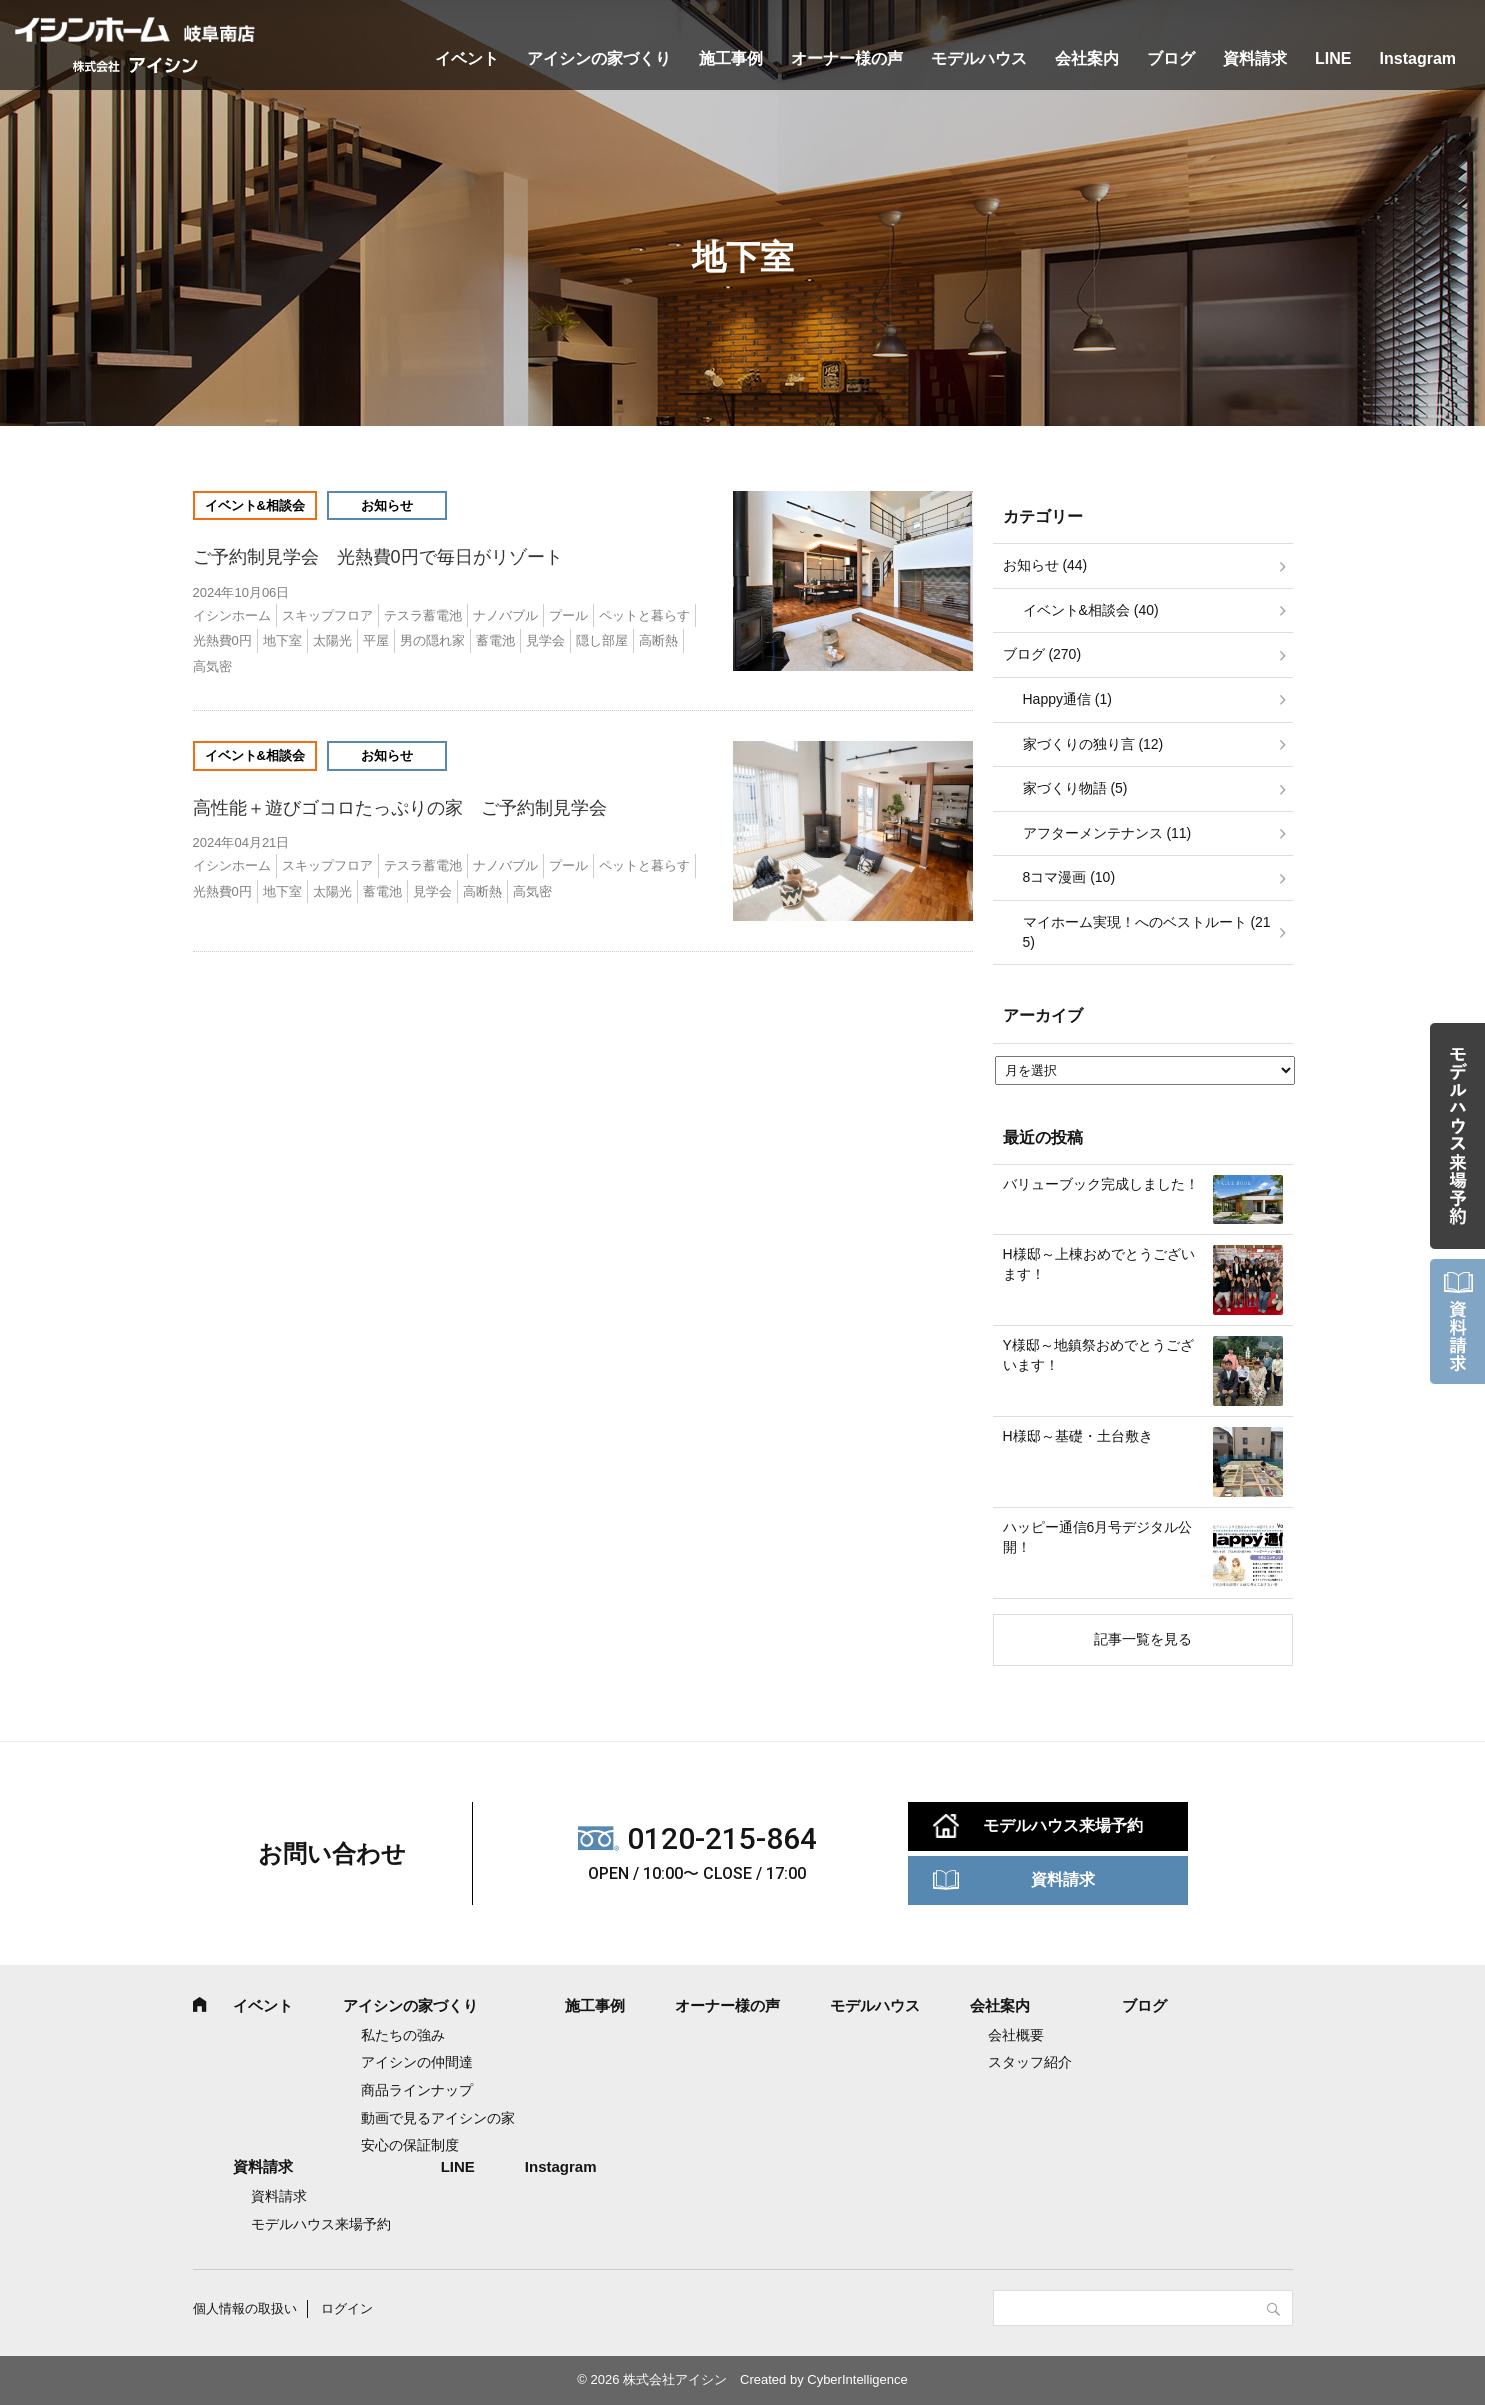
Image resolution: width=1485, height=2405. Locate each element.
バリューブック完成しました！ (1101, 1184)
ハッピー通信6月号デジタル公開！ (1098, 1537)
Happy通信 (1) (1067, 699)
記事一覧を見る (1143, 1639)
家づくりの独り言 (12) (1093, 744)
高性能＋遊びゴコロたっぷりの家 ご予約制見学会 (400, 808)
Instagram (1418, 58)
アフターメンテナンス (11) (1107, 833)
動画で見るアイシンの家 (438, 2118)
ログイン (347, 2308)
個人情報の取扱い (245, 2308)
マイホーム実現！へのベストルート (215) (1147, 932)
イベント (467, 58)
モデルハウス (979, 58)
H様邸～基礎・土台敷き (1078, 1436)
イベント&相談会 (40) (1091, 610)
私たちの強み (403, 2035)
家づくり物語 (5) (1075, 788)
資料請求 (1255, 58)
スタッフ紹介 (1030, 2062)
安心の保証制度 (410, 2145)
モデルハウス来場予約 (1063, 1825)
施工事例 (731, 58)
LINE (1333, 58)
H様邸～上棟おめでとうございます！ (1099, 1264)
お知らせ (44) (1045, 565)
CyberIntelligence (857, 2379)
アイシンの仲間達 (417, 2062)
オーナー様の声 (847, 58)
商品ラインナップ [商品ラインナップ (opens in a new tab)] (417, 2090)
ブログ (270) (1042, 654)
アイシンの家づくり (599, 58)
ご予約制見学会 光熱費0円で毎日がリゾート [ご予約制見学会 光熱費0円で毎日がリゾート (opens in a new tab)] (387, 557)
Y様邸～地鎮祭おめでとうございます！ (1098, 1355)
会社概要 (1016, 2035)
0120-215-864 (722, 1838)
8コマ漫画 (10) (1069, 877)
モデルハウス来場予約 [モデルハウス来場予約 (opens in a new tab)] (321, 2224)
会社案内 (1087, 58)
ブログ (1171, 58)
